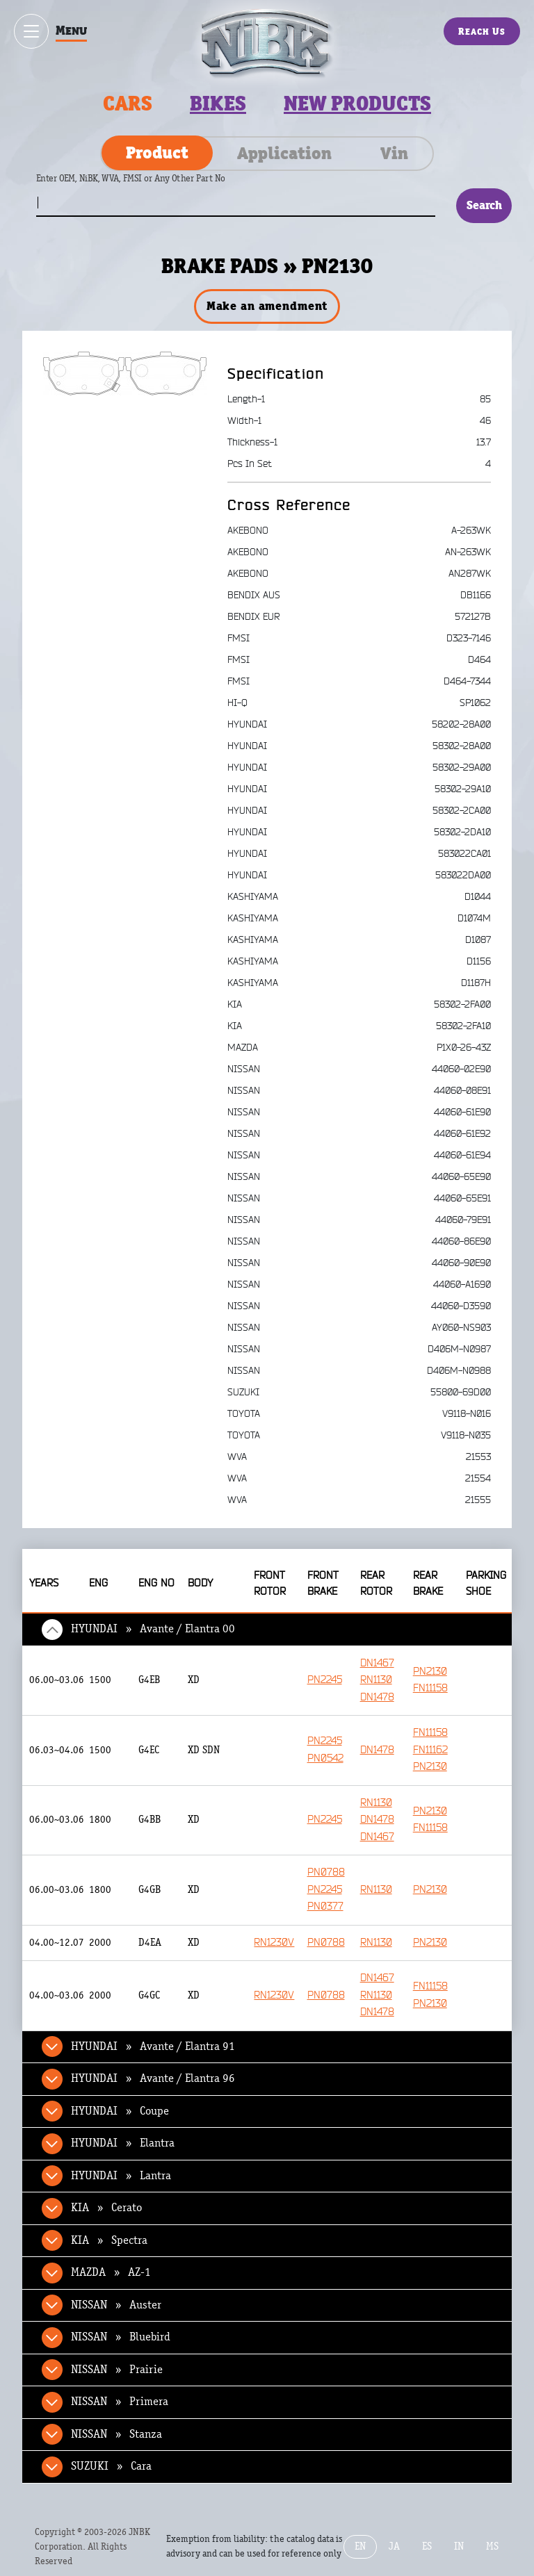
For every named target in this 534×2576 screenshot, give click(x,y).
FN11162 (430, 1750)
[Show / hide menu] (31, 31)
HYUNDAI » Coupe (120, 2111)
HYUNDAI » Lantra (121, 2176)
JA (394, 2546)
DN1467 (377, 1663)
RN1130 (376, 1680)
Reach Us (481, 31)
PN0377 (325, 1906)
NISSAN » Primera (119, 2402)
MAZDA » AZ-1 (111, 2272)
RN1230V (274, 1942)
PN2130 (430, 1671)
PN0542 (325, 1758)
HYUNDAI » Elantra (123, 2143)
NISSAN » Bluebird (120, 2337)
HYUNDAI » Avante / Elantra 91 (153, 2046)
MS (492, 2546)
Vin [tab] (394, 153)
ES (427, 2546)
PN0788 (326, 1872)
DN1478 (377, 1697)
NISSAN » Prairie (117, 2370)
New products (357, 103)
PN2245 (324, 1680)
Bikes (218, 103)
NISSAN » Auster (116, 2305)
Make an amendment (267, 305)
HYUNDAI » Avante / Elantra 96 (153, 2078)
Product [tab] (157, 152)
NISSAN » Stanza (116, 2434)
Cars (127, 103)
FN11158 (430, 1688)
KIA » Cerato (106, 2208)
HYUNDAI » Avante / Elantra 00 (153, 1629)
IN (459, 2546)
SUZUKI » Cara (111, 2466)
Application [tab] (284, 153)
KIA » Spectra (109, 2240)
